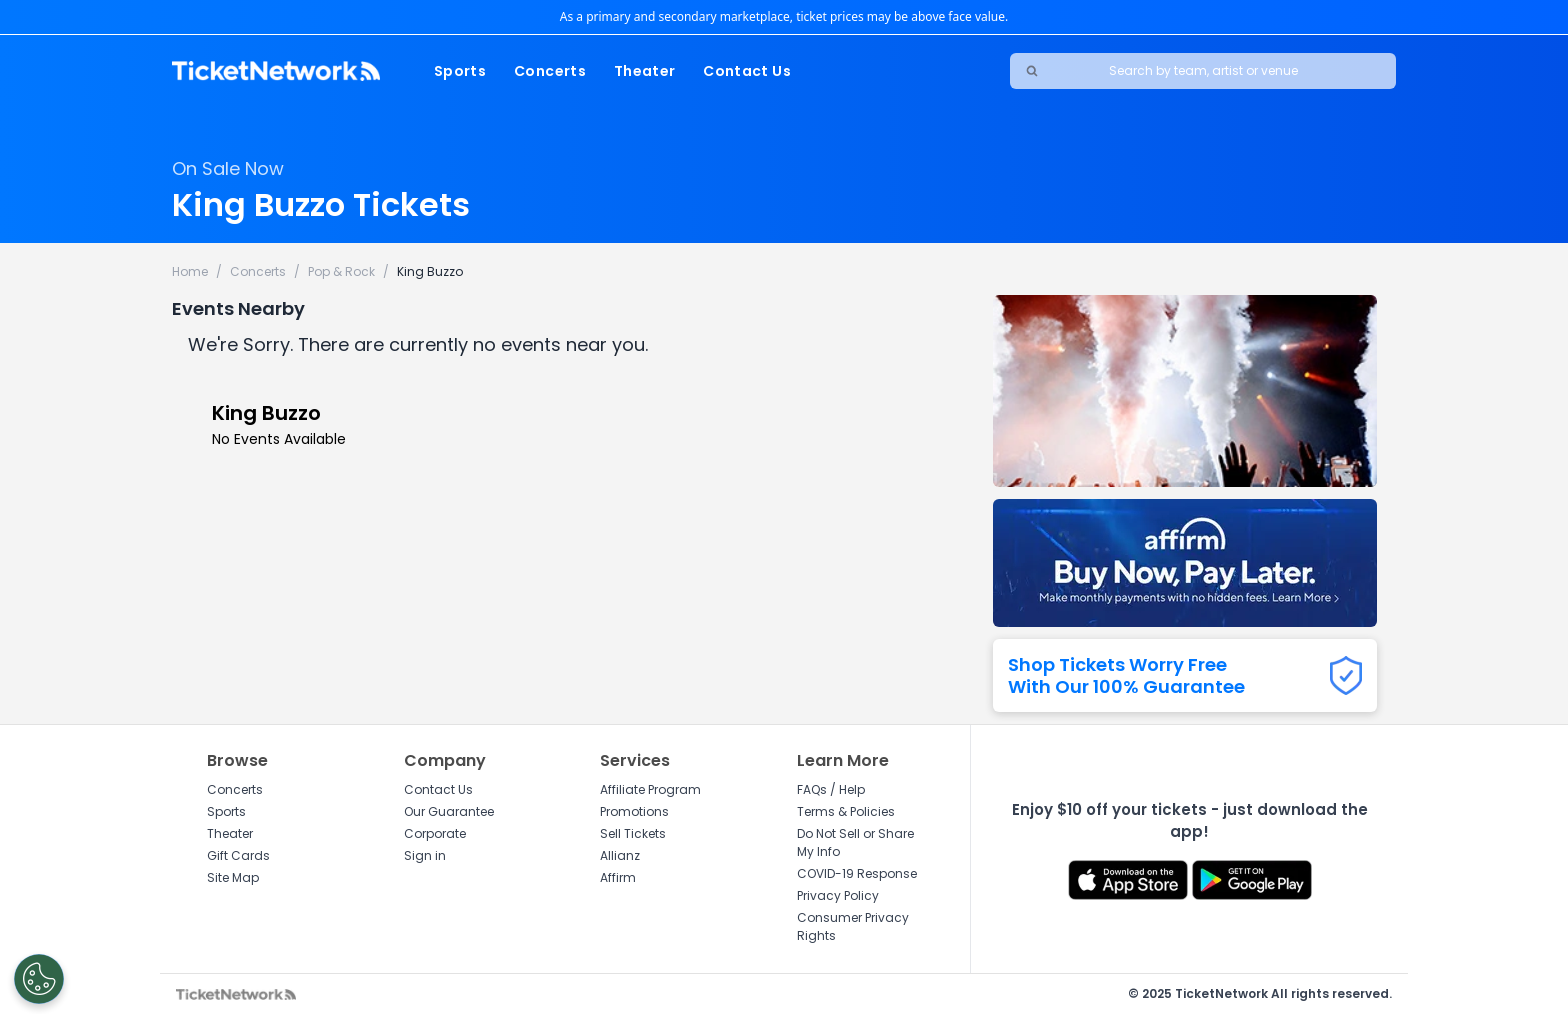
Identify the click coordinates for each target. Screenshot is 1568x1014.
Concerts (550, 71)
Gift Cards (238, 855)
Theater (644, 71)
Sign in (425, 855)
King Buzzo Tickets (321, 204)
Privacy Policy (838, 895)
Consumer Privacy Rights (853, 926)
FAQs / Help (831, 789)
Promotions (634, 811)
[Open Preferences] (36, 979)
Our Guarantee (449, 811)
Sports (460, 71)
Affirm (618, 877)
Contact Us (747, 71)
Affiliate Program (650, 789)
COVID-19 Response (857, 873)
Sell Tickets (633, 833)
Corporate (435, 833)
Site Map (233, 877)
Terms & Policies (846, 811)
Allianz (620, 855)
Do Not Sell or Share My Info (855, 842)
